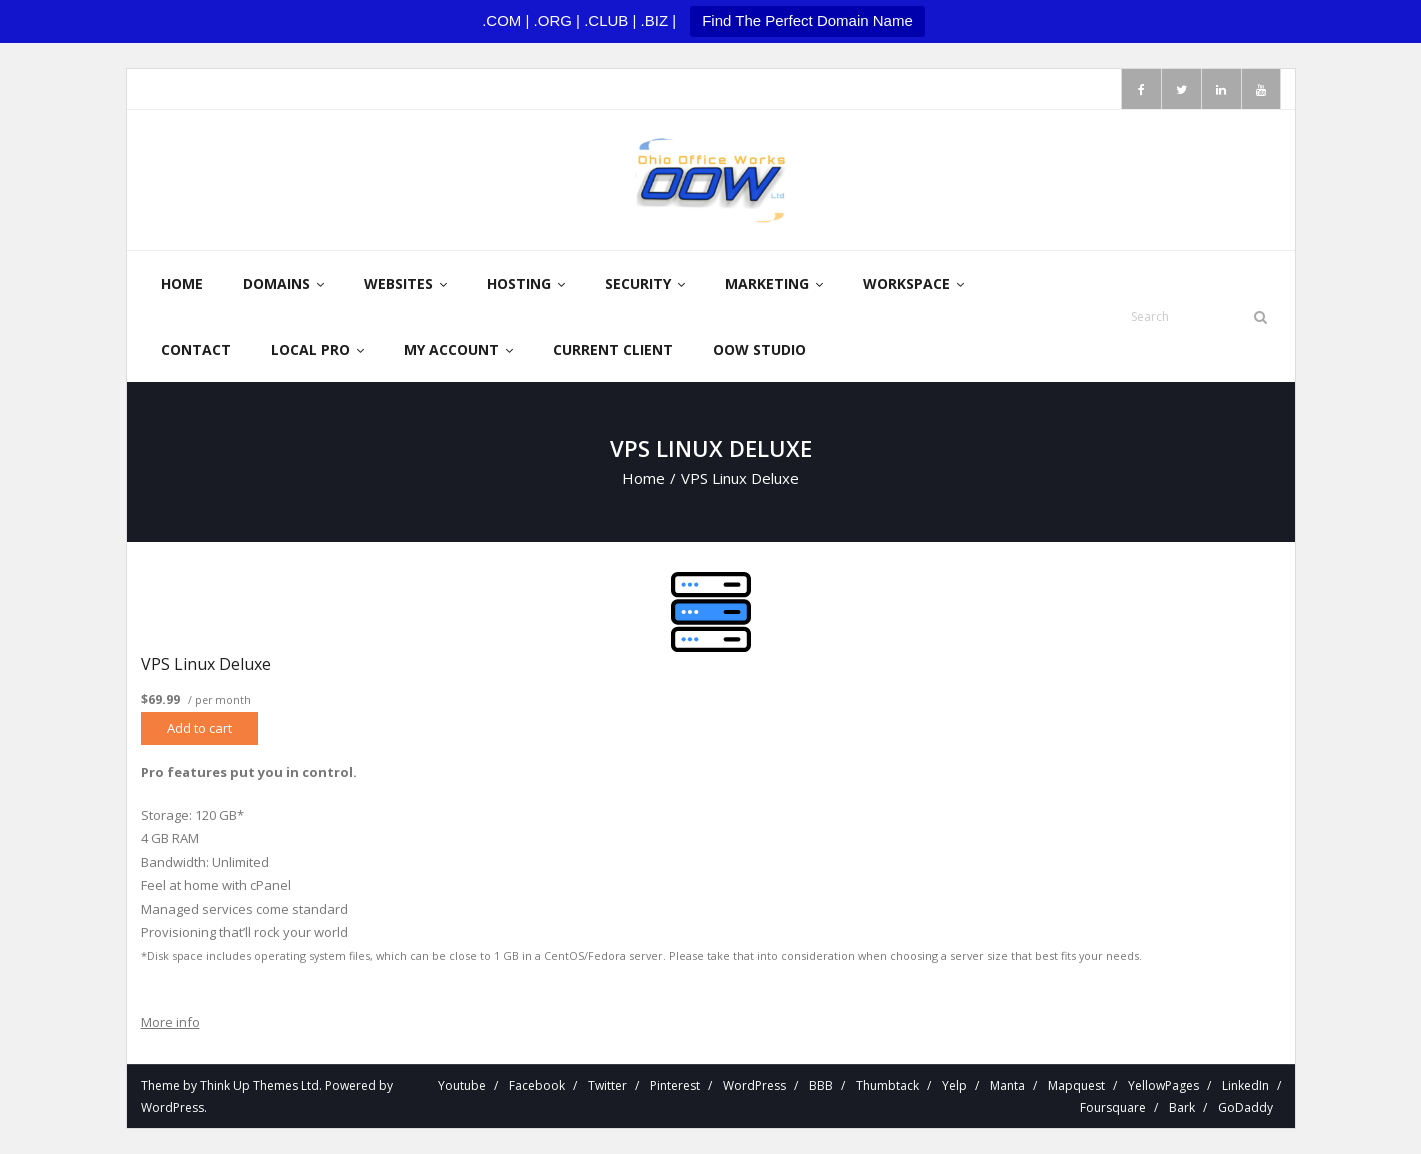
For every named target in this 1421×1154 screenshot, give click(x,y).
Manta (1007, 1085)
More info (170, 1022)
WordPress (172, 1107)
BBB (821, 1085)
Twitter (607, 1085)
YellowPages (1163, 1085)
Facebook (537, 1085)
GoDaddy (1245, 1107)
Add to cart (199, 728)
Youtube (462, 1085)
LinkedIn (1245, 1085)
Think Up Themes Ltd (259, 1085)
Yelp (954, 1085)
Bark (1182, 1107)
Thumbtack (887, 1085)
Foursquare (1113, 1107)
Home (643, 478)
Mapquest (1076, 1085)
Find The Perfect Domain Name (807, 20)
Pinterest (675, 1085)
